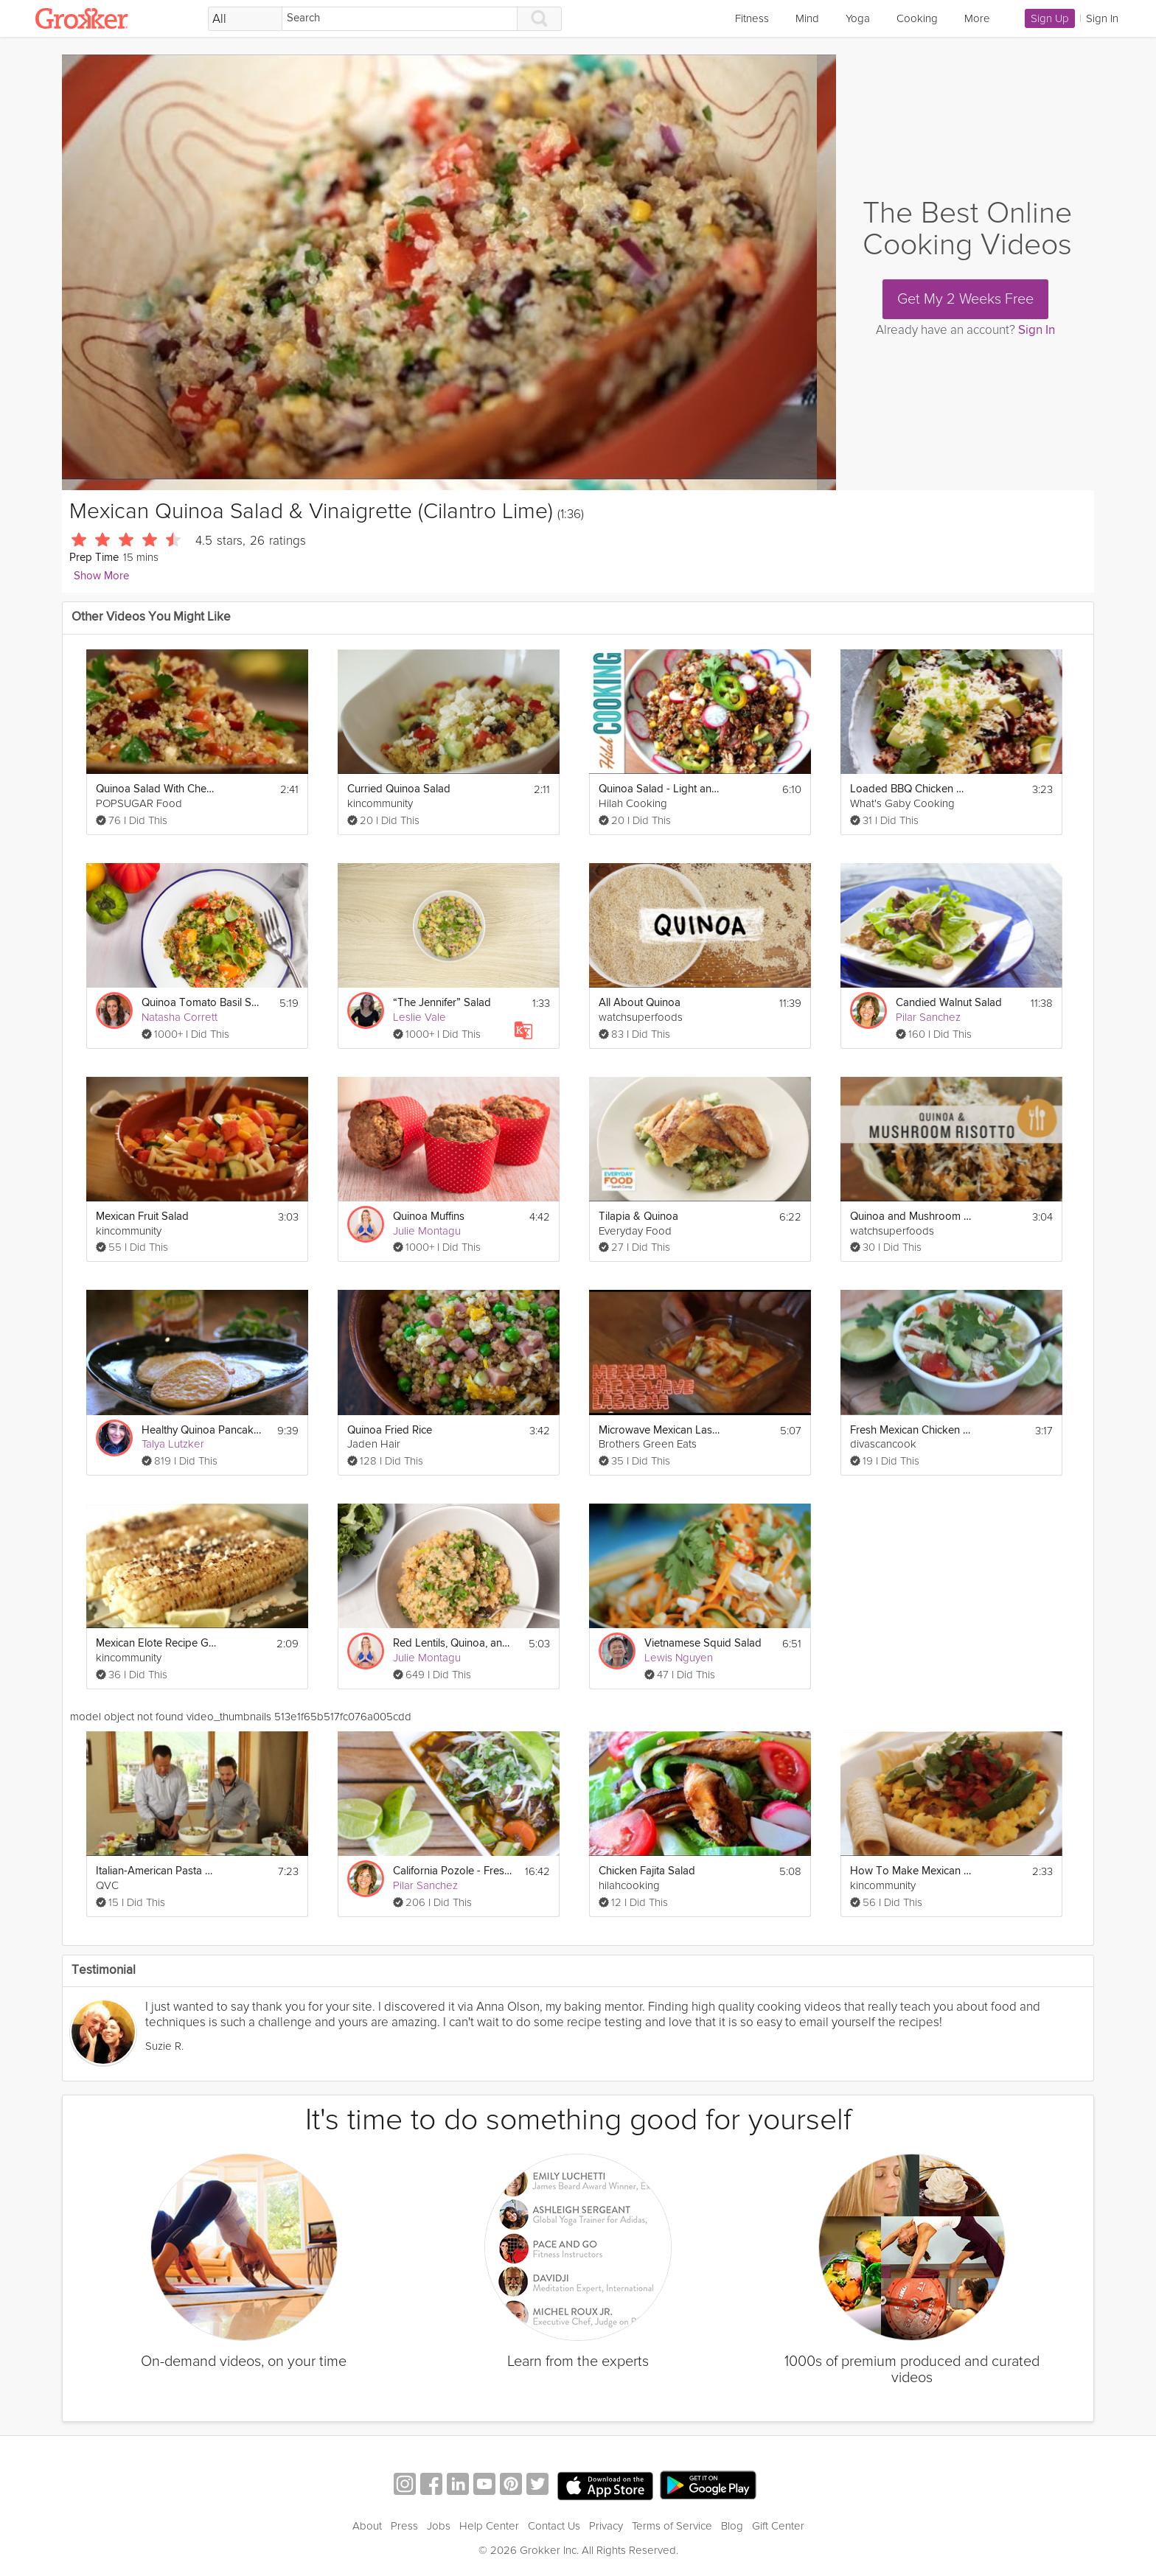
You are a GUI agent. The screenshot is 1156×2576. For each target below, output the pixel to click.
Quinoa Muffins (428, 1216)
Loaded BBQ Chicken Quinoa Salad (911, 789)
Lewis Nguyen (678, 1657)
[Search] (400, 19)
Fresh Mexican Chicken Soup (911, 1430)
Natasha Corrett (179, 1017)
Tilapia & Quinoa (638, 1216)
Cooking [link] (917, 18)
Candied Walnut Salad (949, 1002)
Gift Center (778, 2526)
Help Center (489, 2526)
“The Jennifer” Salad (442, 1002)
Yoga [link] (858, 18)
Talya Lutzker (173, 1444)
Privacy (606, 2526)
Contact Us (554, 2526)
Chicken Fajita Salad (647, 1871)
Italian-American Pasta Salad (156, 1871)
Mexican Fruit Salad (142, 1216)
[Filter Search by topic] (245, 19)
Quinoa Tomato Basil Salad (202, 1002)
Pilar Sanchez (928, 1017)
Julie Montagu (427, 1231)
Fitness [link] (752, 18)
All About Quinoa (639, 1002)
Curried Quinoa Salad (398, 789)
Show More (101, 576)
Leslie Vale (419, 1017)
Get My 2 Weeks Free (965, 299)
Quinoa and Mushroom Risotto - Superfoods (911, 1216)
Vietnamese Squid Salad (703, 1643)
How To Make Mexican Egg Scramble (911, 1871)
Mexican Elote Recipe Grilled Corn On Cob (156, 1643)
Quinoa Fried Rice (389, 1430)
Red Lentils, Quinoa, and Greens (454, 1643)
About (367, 2526)
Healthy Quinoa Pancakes (202, 1430)
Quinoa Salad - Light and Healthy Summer (659, 789)
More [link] (977, 18)
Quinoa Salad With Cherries (156, 789)
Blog (732, 2526)
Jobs (438, 2526)
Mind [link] (807, 18)
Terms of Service (672, 2526)
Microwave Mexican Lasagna (659, 1430)
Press (404, 2526)
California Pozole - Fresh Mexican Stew (454, 1871)
